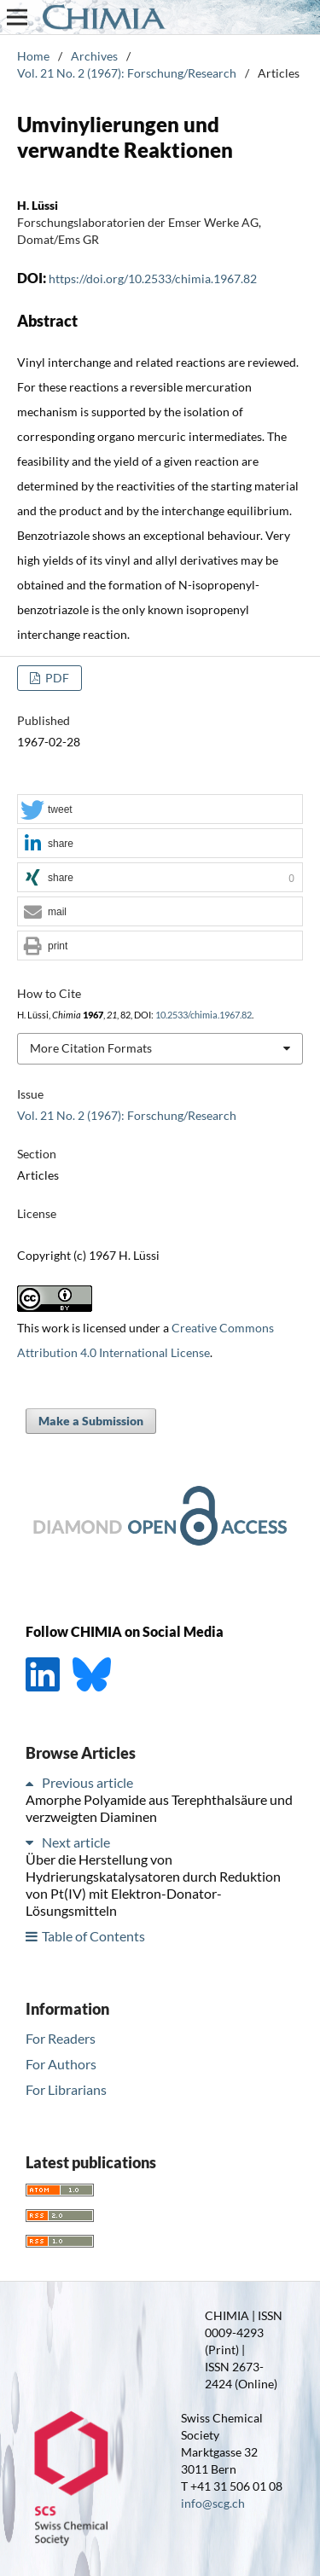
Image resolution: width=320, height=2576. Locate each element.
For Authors (61, 2064)
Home (33, 56)
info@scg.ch (213, 2503)
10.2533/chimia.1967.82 (203, 1015)
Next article (76, 1842)
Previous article (87, 1782)
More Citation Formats (91, 1048)
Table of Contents (93, 1936)
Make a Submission (90, 1420)
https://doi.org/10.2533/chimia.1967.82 (153, 278)
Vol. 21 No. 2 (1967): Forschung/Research (126, 73)
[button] (160, 810)
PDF (56, 677)
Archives (94, 56)
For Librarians (66, 2089)
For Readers (61, 2038)
